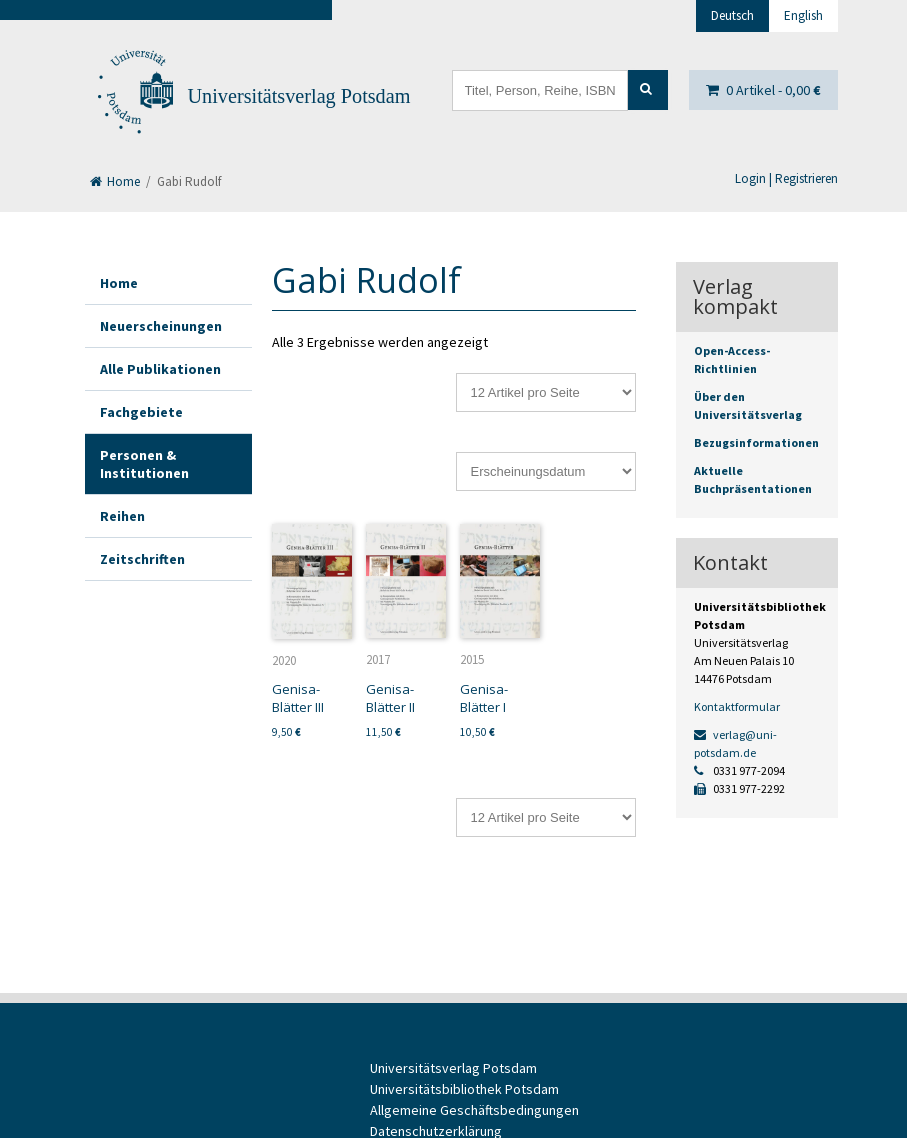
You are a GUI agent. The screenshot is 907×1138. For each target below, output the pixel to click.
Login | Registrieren (786, 178)
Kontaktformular (737, 706)
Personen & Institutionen (144, 464)
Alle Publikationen (160, 369)
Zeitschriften (142, 559)
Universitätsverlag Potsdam (299, 96)
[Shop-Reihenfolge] (546, 471)
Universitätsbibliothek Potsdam (464, 1089)
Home (115, 181)
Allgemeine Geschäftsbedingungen (474, 1110)
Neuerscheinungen (161, 326)
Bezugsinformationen (756, 442)
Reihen (122, 516)
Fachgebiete (141, 412)
